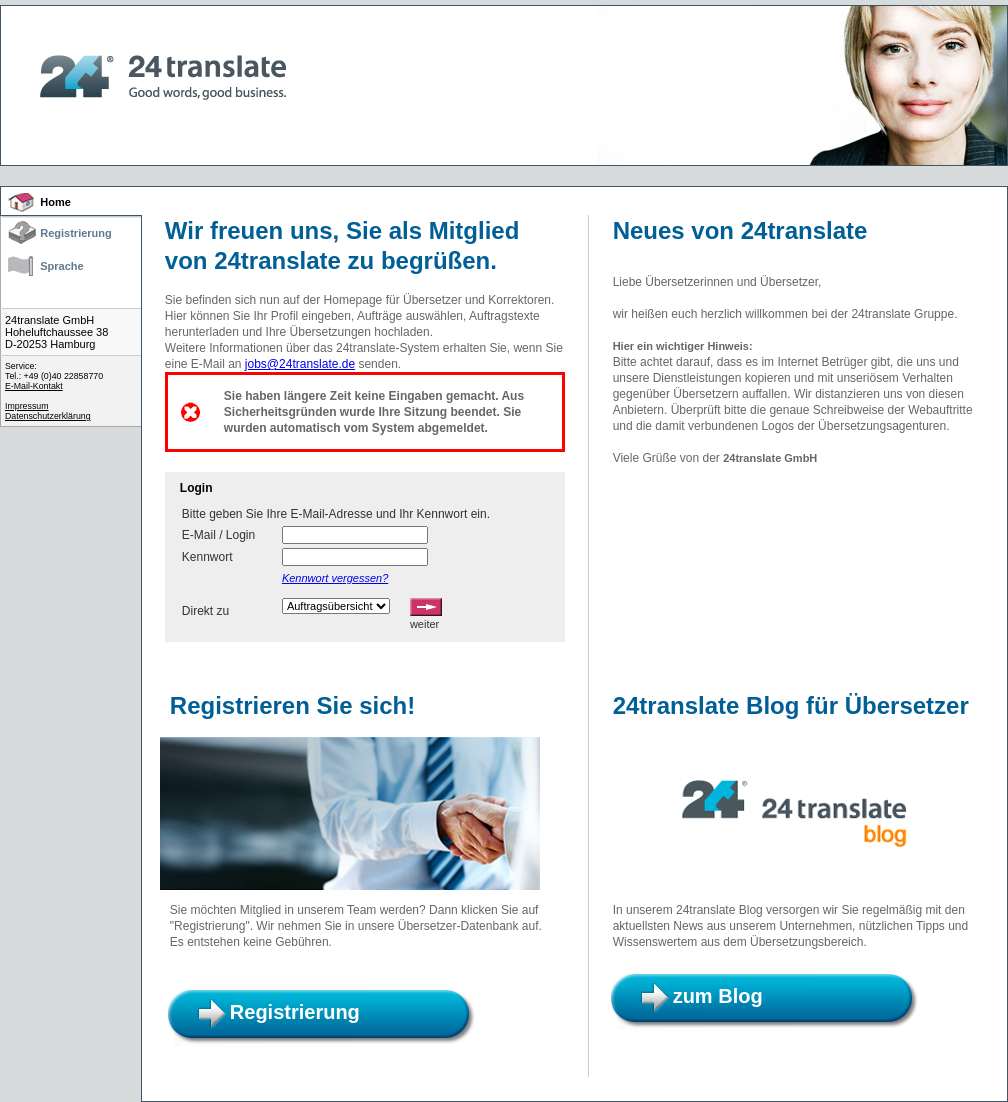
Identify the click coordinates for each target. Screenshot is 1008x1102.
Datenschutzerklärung (48, 416)
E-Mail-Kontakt (34, 386)
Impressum (27, 406)
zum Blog (718, 996)
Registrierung (76, 233)
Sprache (61, 266)
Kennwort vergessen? (335, 578)
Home (55, 202)
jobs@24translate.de (300, 364)
